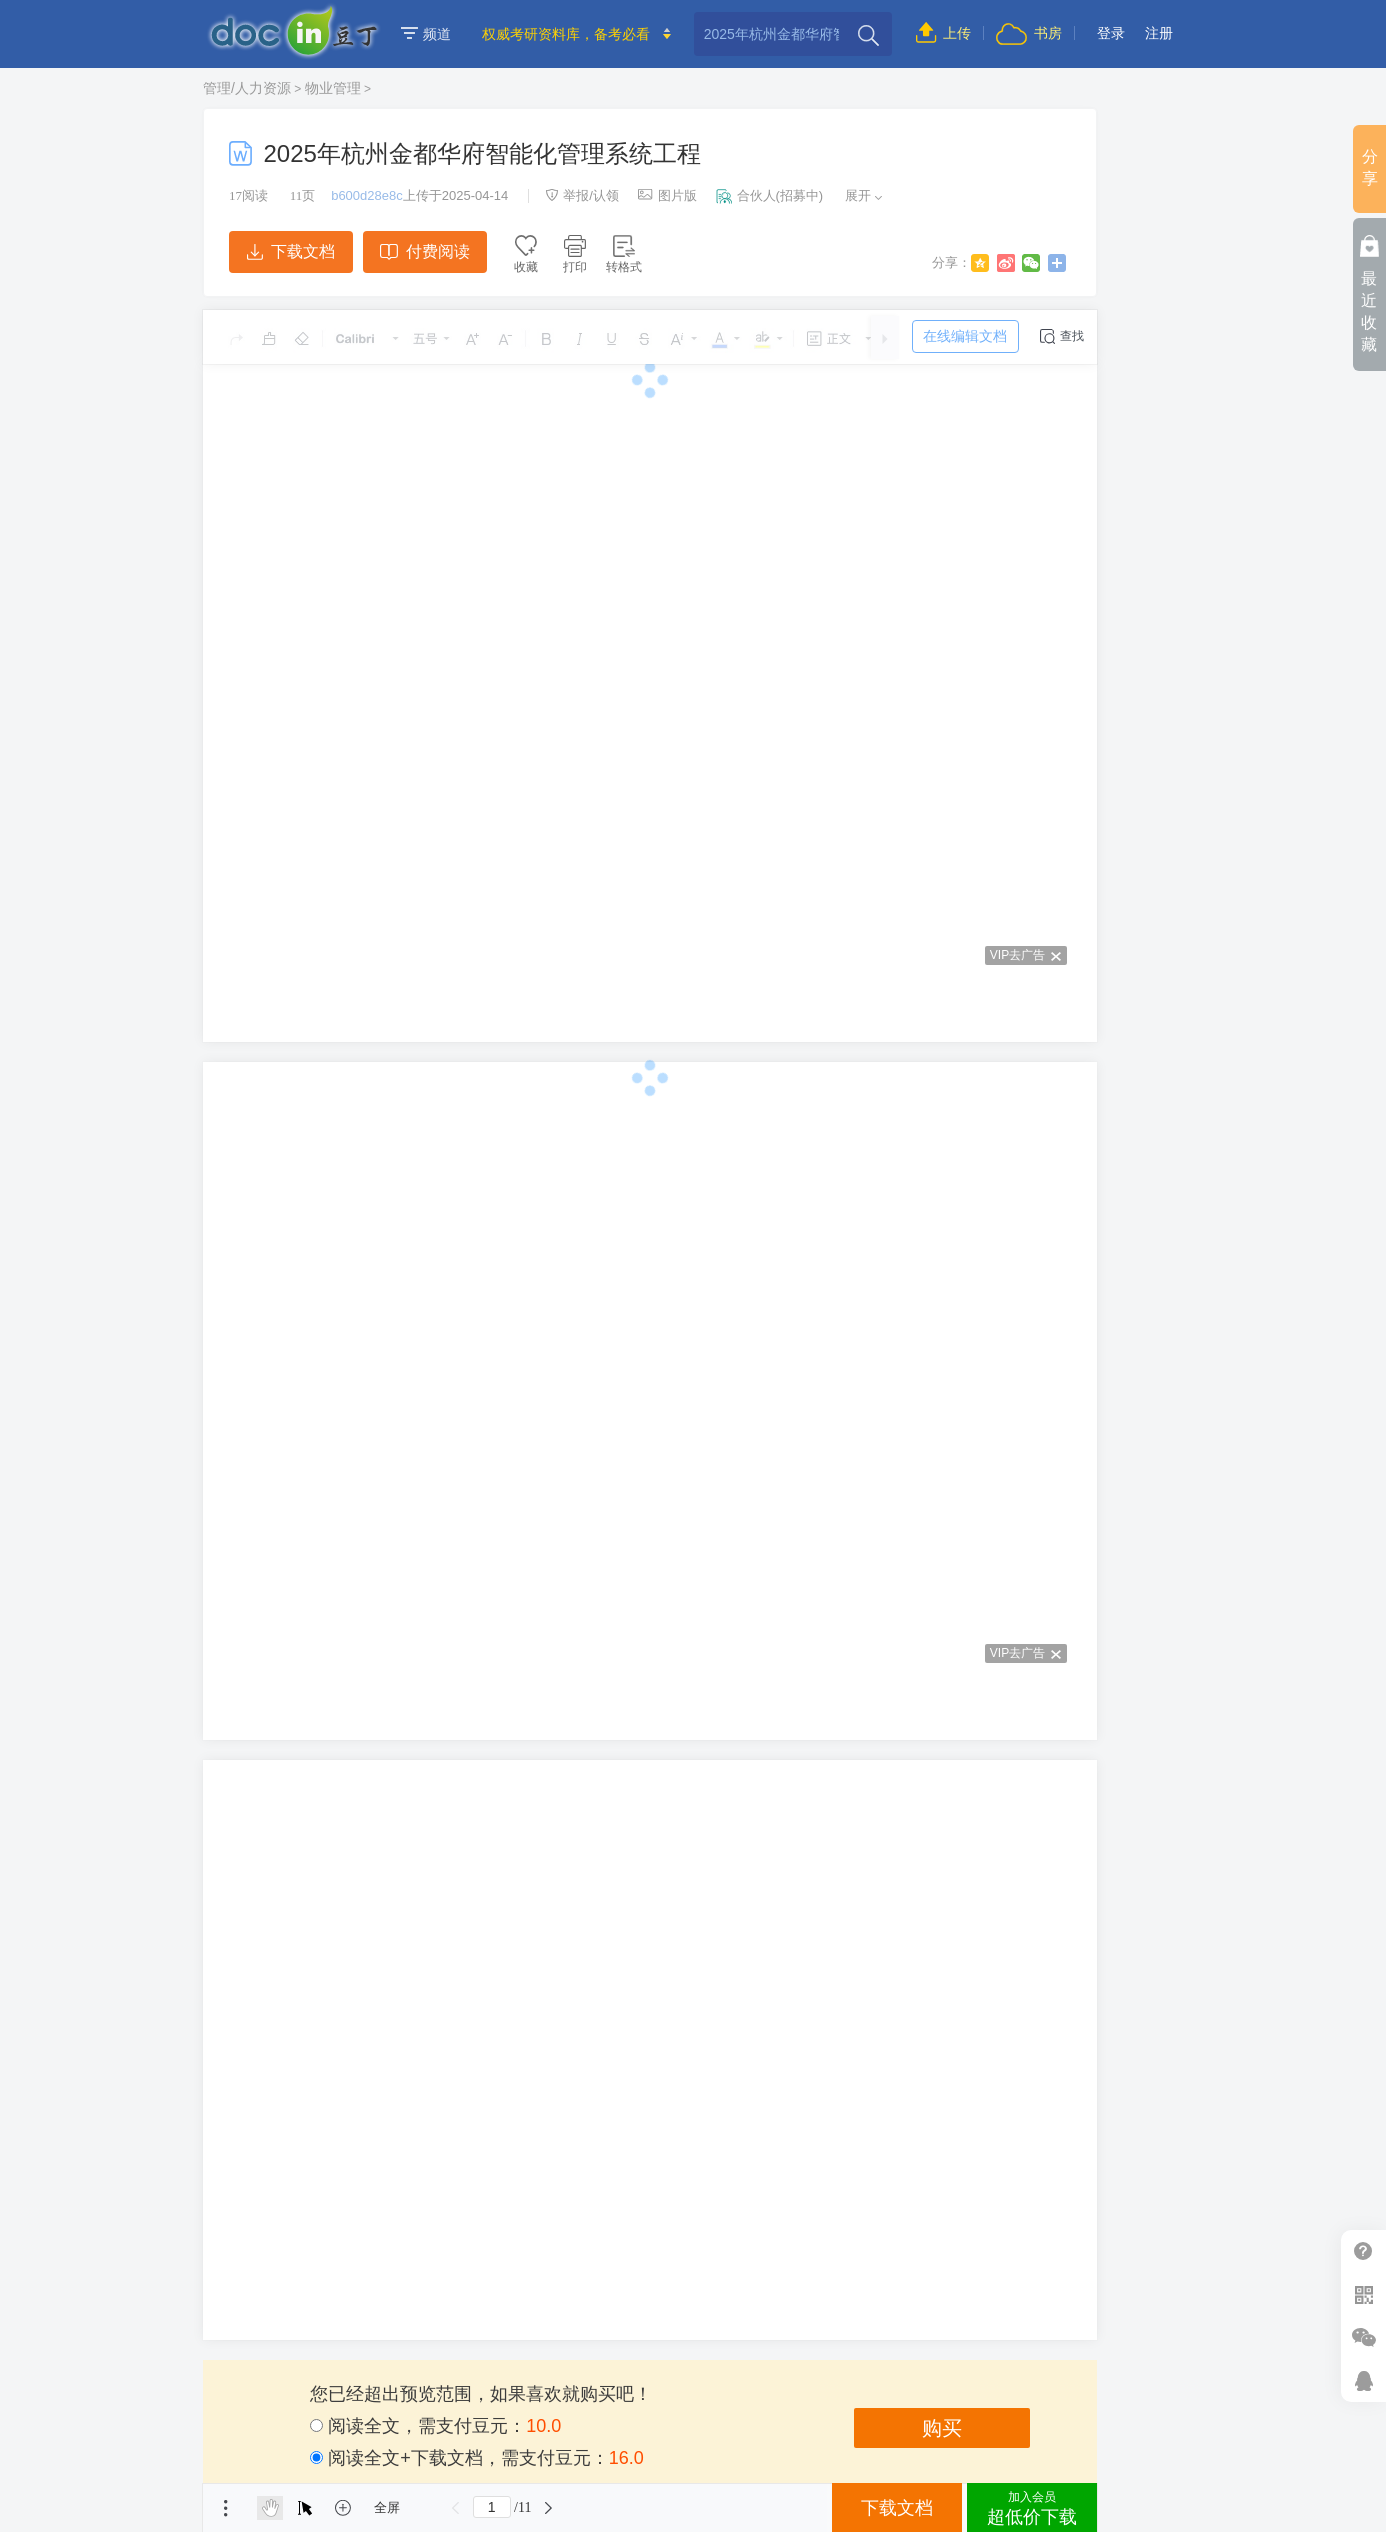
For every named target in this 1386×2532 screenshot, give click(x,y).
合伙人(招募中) (770, 195)
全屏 (387, 2507)
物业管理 (333, 88)
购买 (942, 2428)
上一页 (456, 2508)
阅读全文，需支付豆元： (435, 2426)
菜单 (226, 2508)
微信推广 (1363, 2337)
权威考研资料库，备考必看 (566, 34)
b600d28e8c (367, 195)
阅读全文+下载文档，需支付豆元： (477, 2458)
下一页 (548, 2508)
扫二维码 (1363, 2294)
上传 (943, 33)
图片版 (667, 195)
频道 (426, 34)
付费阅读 (424, 251)
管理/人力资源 (247, 88)
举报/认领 (582, 195)
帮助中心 (1363, 2251)
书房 (1029, 33)
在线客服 (1363, 2380)
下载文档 (291, 251)
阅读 (248, 195)
